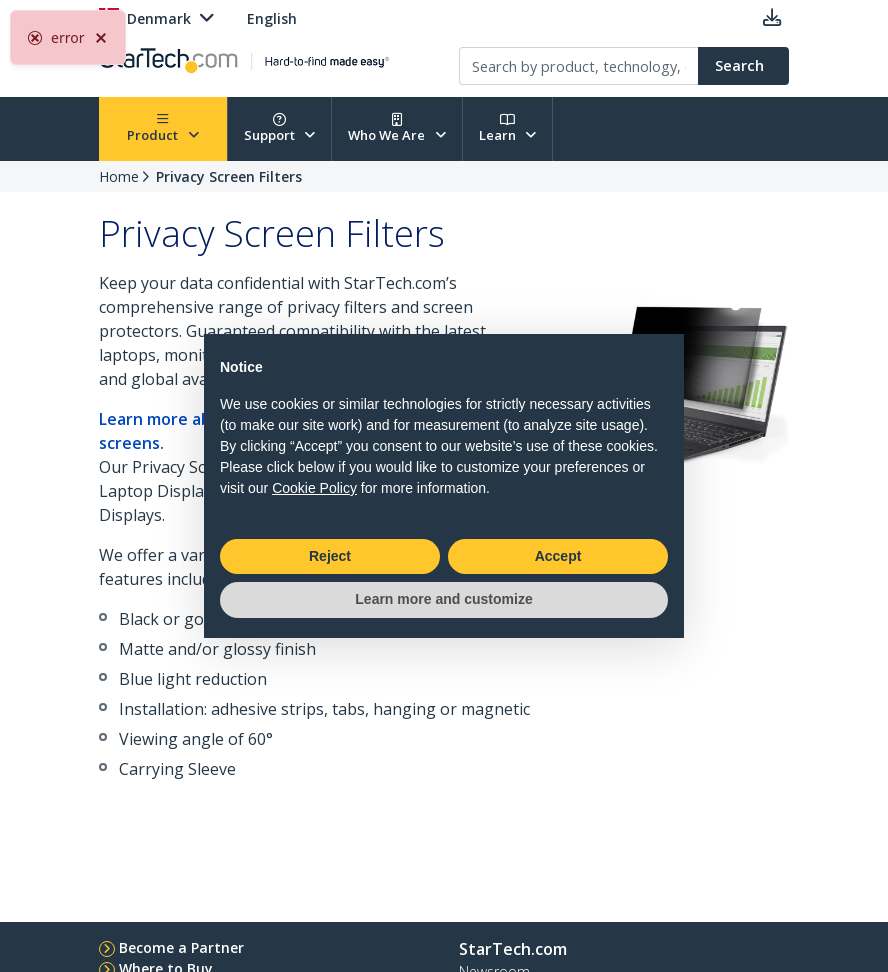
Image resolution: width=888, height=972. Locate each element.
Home (119, 176)
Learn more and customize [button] (443, 599)
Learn (508, 128)
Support (280, 128)
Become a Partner (181, 947)
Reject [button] (330, 556)
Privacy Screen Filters (229, 176)
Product (163, 128)
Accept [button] (558, 556)
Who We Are (397, 128)
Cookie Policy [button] (314, 488)
